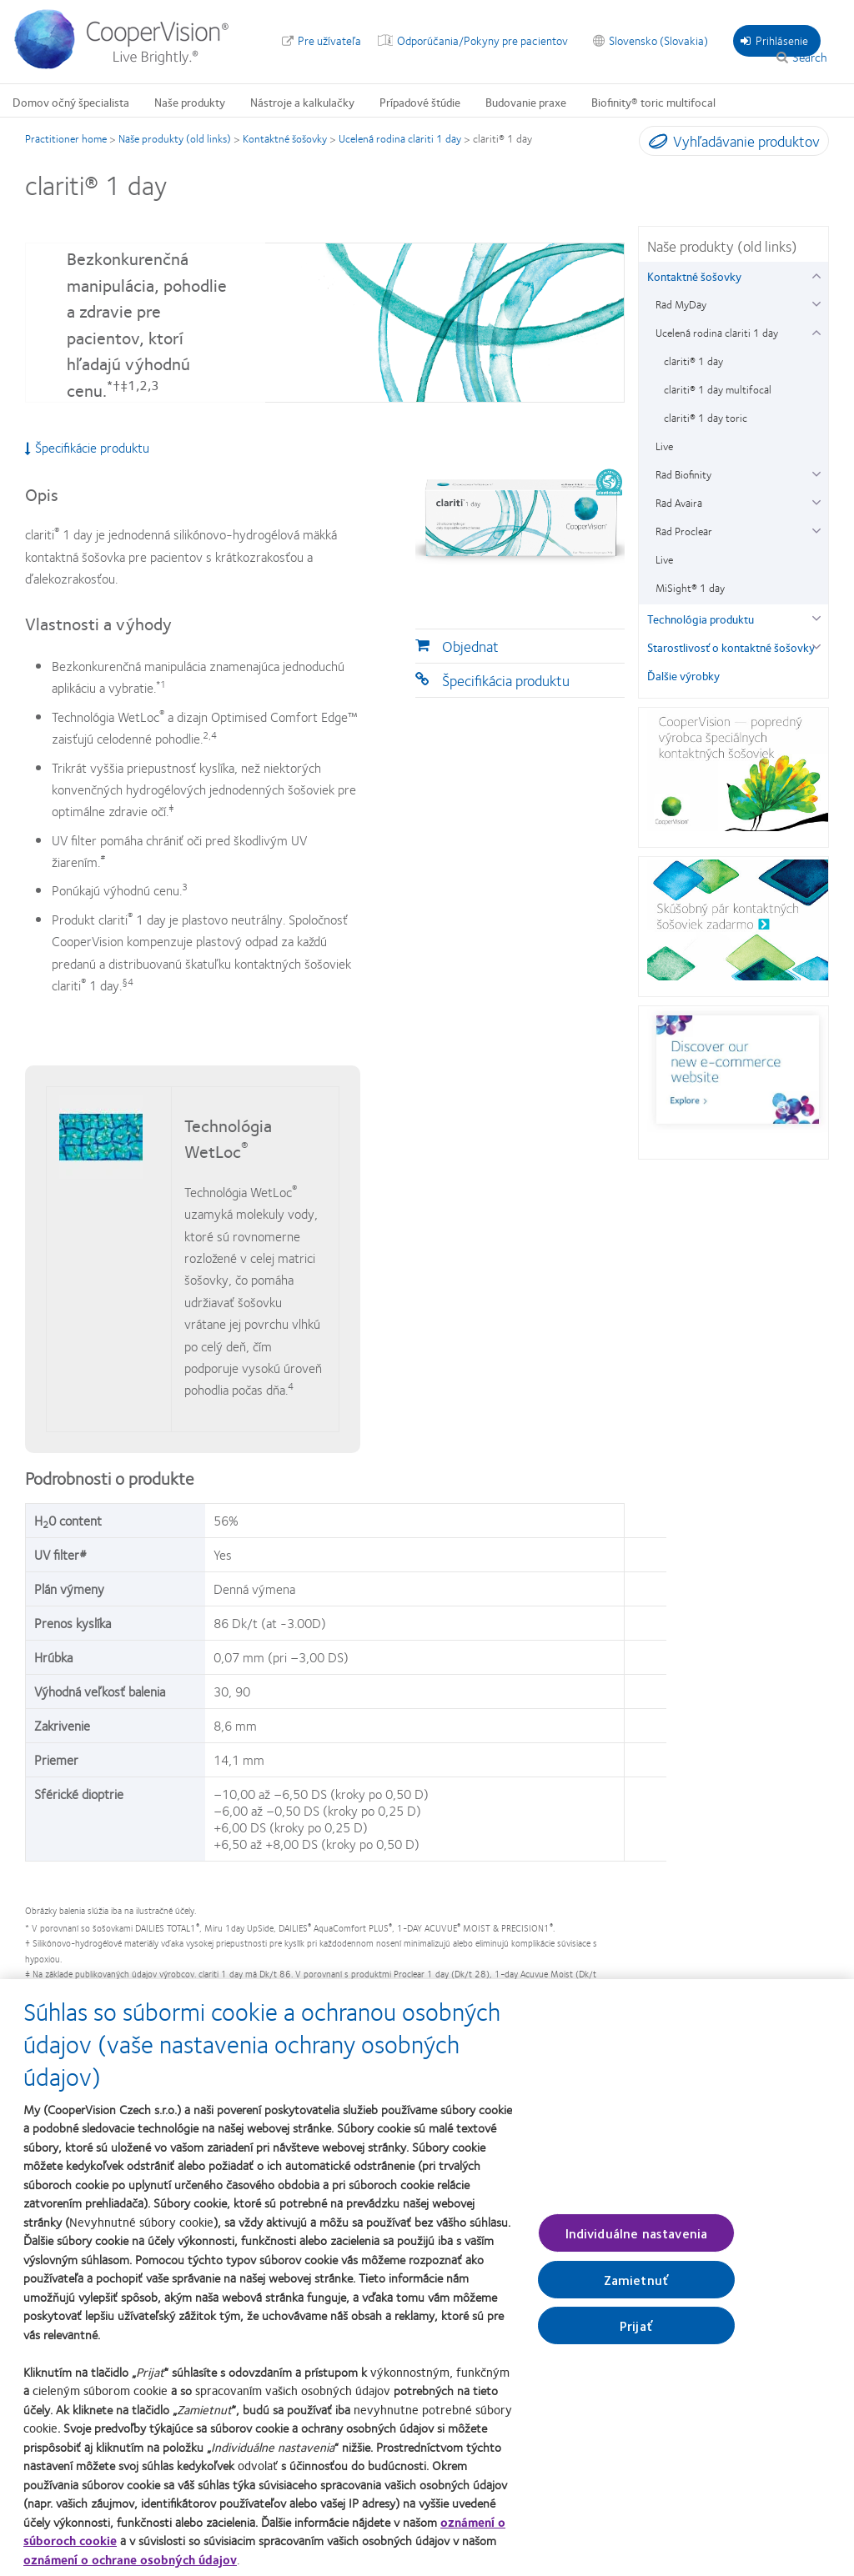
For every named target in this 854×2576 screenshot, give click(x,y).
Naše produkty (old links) (174, 138)
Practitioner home (66, 138)
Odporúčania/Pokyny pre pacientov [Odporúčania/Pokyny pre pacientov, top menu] (482, 40)
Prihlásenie (774, 40)
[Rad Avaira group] (816, 501)
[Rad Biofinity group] (816, 472)
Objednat (470, 646)
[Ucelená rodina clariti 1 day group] (816, 330)
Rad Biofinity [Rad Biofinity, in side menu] (683, 474)
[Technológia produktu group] (816, 616)
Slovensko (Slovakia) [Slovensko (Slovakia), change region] (658, 40)
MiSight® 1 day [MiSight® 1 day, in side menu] (690, 587)
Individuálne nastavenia (636, 2242)
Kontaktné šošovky (285, 138)
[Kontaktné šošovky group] (816, 274)
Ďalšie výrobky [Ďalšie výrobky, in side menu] (683, 675)
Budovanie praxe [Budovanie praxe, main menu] (525, 102)
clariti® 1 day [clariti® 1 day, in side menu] (693, 361)
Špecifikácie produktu (87, 447)
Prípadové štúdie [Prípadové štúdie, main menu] (419, 102)
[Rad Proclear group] (816, 529)
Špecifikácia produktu (506, 680)
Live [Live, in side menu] (664, 446)
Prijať (636, 2335)
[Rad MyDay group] (816, 302)
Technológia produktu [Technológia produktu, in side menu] (700, 618)
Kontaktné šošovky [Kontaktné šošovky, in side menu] (694, 276)
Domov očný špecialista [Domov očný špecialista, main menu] (71, 102)
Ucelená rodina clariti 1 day (400, 138)
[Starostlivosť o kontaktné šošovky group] (816, 645)
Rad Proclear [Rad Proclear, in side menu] (684, 531)
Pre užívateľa (329, 40)
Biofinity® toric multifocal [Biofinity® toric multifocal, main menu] (653, 102)
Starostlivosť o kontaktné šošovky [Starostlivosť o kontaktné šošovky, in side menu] (731, 647)
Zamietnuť (636, 2288)
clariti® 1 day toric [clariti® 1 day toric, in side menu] (705, 417)
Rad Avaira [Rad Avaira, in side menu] (679, 502)
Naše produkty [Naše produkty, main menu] (189, 102)
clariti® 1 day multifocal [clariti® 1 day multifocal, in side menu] (717, 389)
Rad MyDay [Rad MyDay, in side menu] (681, 304)
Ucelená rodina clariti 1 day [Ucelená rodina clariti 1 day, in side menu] (717, 332)
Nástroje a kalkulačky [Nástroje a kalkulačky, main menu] (302, 102)
